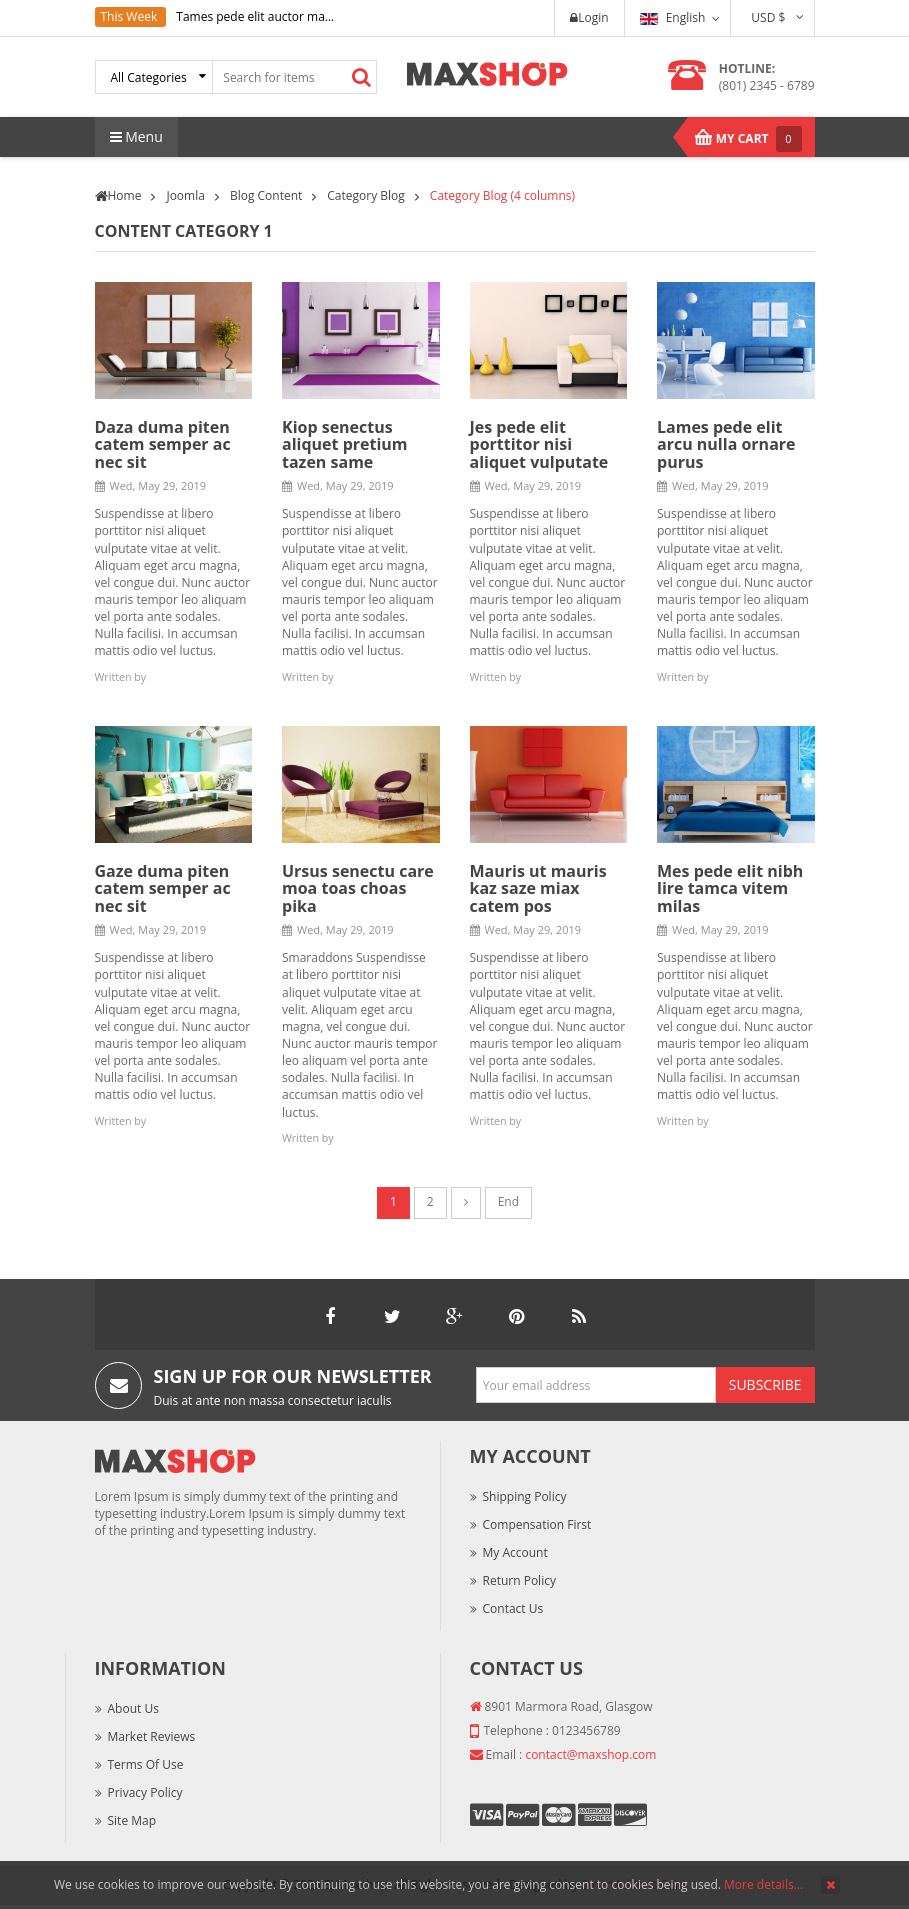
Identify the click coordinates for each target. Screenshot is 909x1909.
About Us (133, 1708)
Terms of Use (146, 1764)
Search (361, 77)
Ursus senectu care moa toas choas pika (358, 888)
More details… (763, 1884)
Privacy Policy (145, 1792)
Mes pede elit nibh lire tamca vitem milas (730, 888)
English (673, 17)
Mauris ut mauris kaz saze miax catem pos (538, 888)
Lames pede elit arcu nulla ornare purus (726, 444)
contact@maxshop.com (590, 1754)
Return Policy (519, 1580)
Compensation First (537, 1524)
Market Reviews (152, 1736)
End (508, 1201)
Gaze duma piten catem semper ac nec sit (163, 888)
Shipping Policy (525, 1496)
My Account (515, 1552)
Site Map (132, 1820)
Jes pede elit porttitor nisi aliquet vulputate (539, 444)
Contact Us (513, 1608)
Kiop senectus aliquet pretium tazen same (345, 444)
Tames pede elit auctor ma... (255, 16)
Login (589, 17)
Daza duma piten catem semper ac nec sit (163, 444)
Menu (136, 136)
